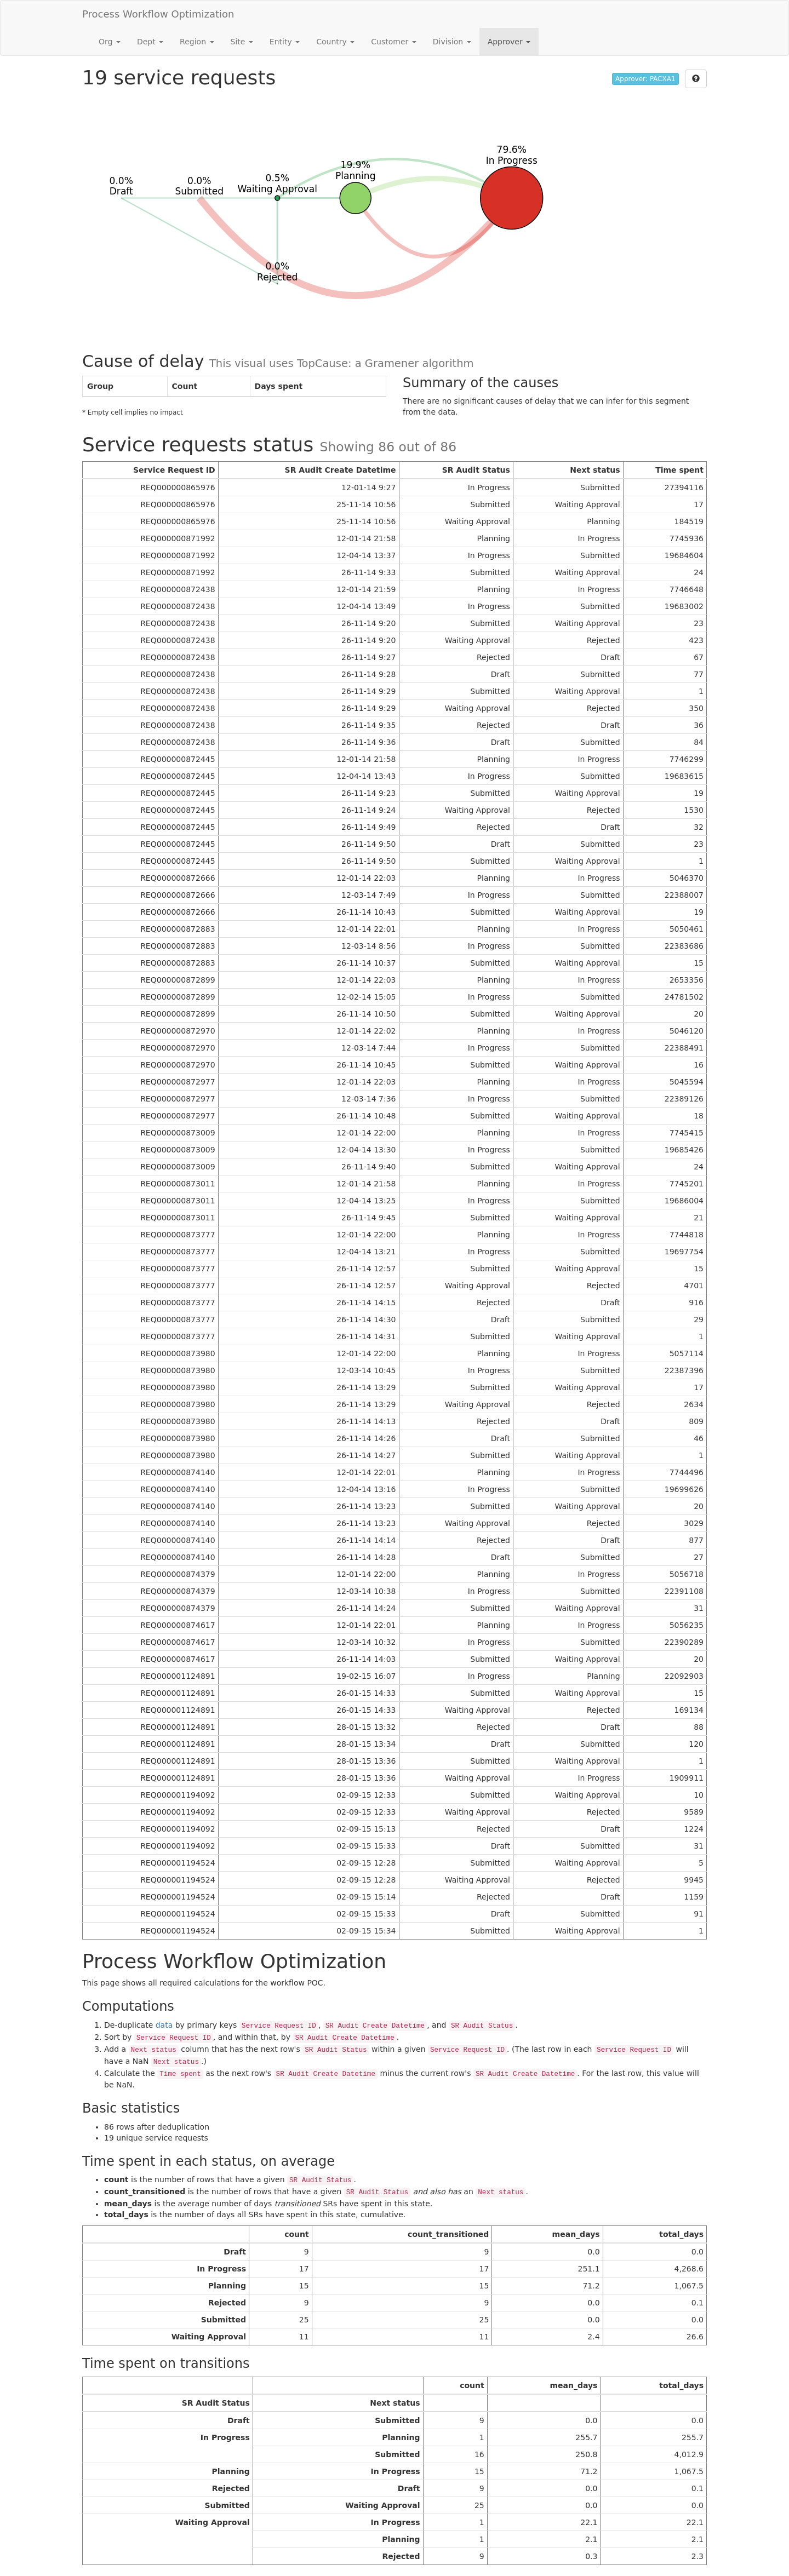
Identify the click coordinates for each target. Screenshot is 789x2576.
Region (197, 41)
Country (335, 41)
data (164, 2025)
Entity (285, 41)
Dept (150, 41)
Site (242, 41)
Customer (393, 41)
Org (110, 41)
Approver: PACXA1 (645, 79)
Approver (509, 41)
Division (452, 41)
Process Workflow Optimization (158, 14)
